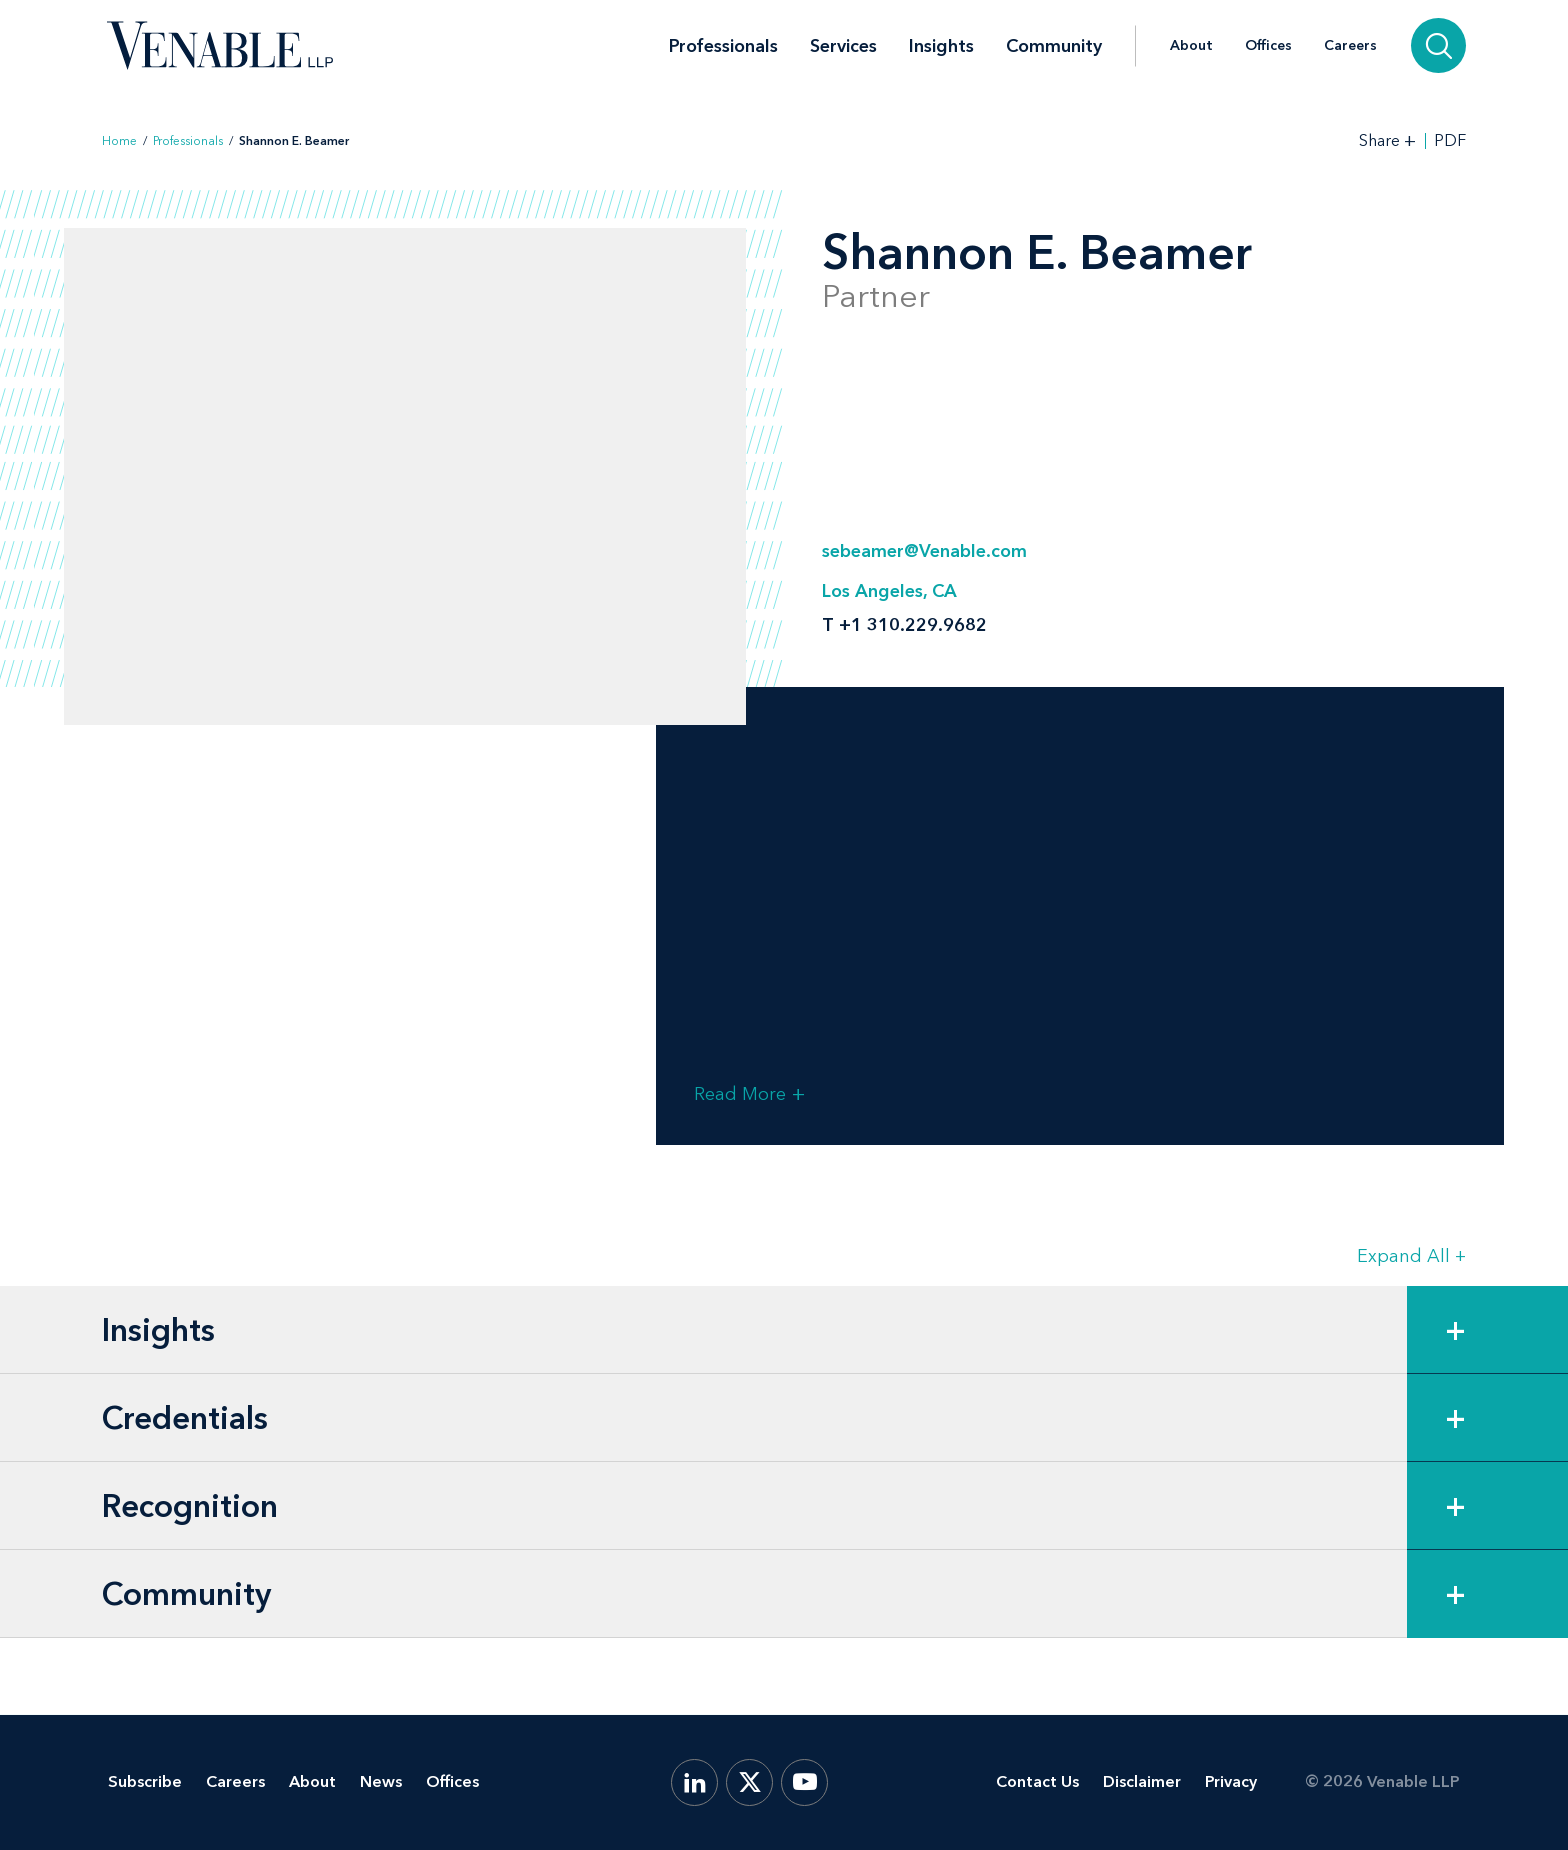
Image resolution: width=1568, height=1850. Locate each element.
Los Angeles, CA (889, 591)
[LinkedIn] (694, 1782)
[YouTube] (804, 1782)
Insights (941, 46)
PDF (1450, 141)
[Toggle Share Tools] (1388, 140)
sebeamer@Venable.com (924, 551)
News (381, 1781)
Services (843, 46)
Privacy (1231, 1781)
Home (119, 141)
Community (1054, 46)
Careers (1350, 46)
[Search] (1438, 45)
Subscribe (145, 1781)
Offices (1268, 46)
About (1191, 46)
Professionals (723, 46)
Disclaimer (1142, 1781)
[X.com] (749, 1782)
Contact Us (1037, 1781)
